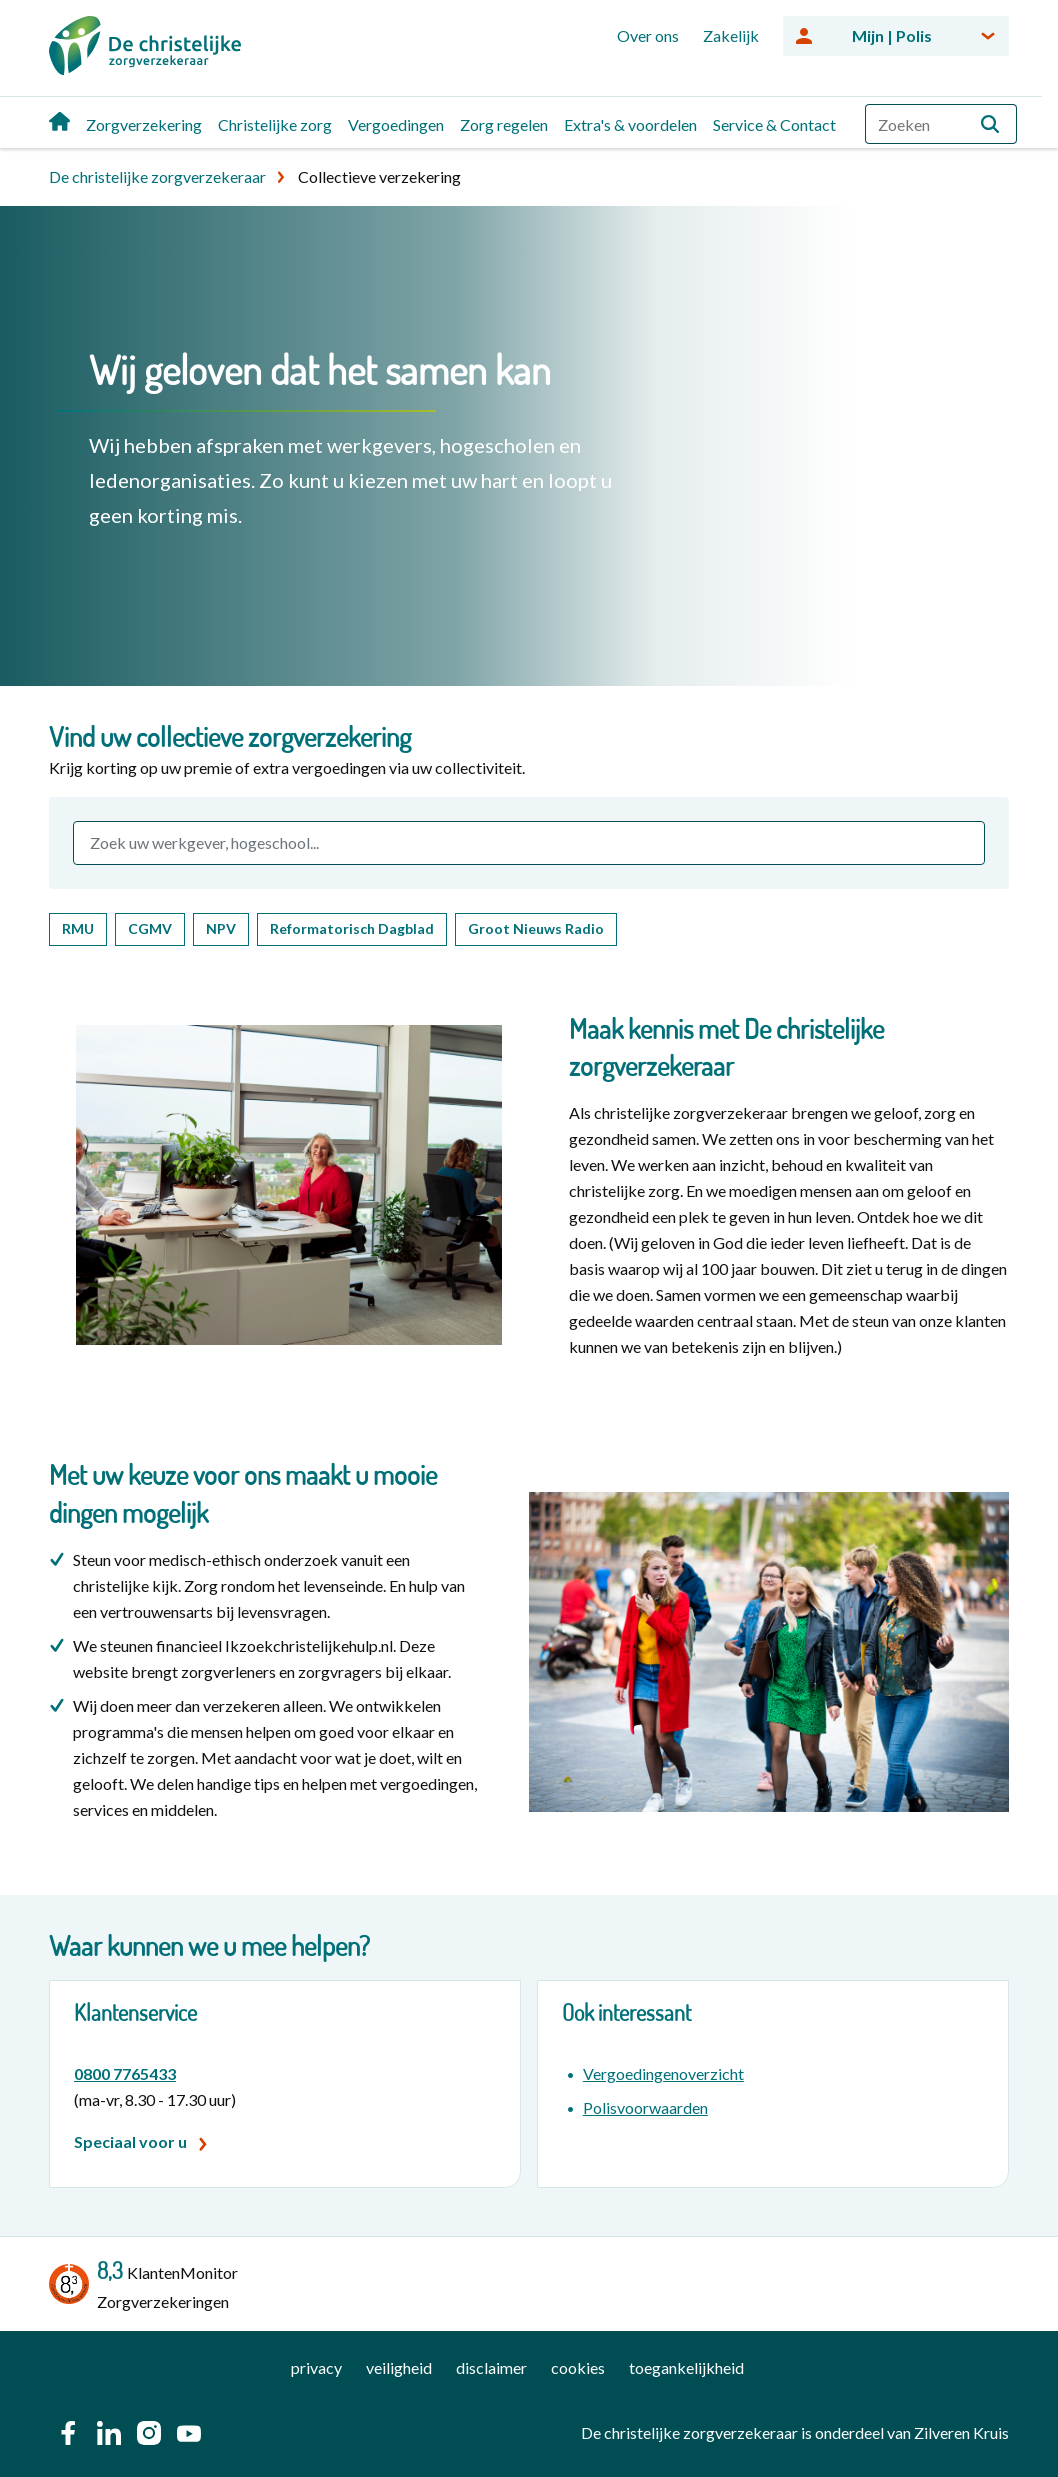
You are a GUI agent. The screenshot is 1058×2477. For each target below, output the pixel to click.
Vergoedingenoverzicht (663, 2073)
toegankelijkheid (686, 2367)
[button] (990, 124)
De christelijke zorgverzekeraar (157, 176)
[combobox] (941, 124)
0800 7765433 (125, 2073)
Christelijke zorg (275, 124)
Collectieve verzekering (379, 176)
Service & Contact (774, 124)
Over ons (648, 35)
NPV (221, 928)
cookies (578, 2367)
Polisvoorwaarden (645, 2107)
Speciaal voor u (130, 2141)
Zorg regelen (504, 124)
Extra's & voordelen (630, 124)
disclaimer (491, 2367)
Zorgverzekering (144, 124)
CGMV (150, 928)
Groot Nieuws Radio (536, 928)
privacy (316, 2367)
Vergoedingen (396, 124)
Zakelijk (731, 35)
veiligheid (399, 2367)
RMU (78, 928)
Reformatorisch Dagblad (352, 928)
